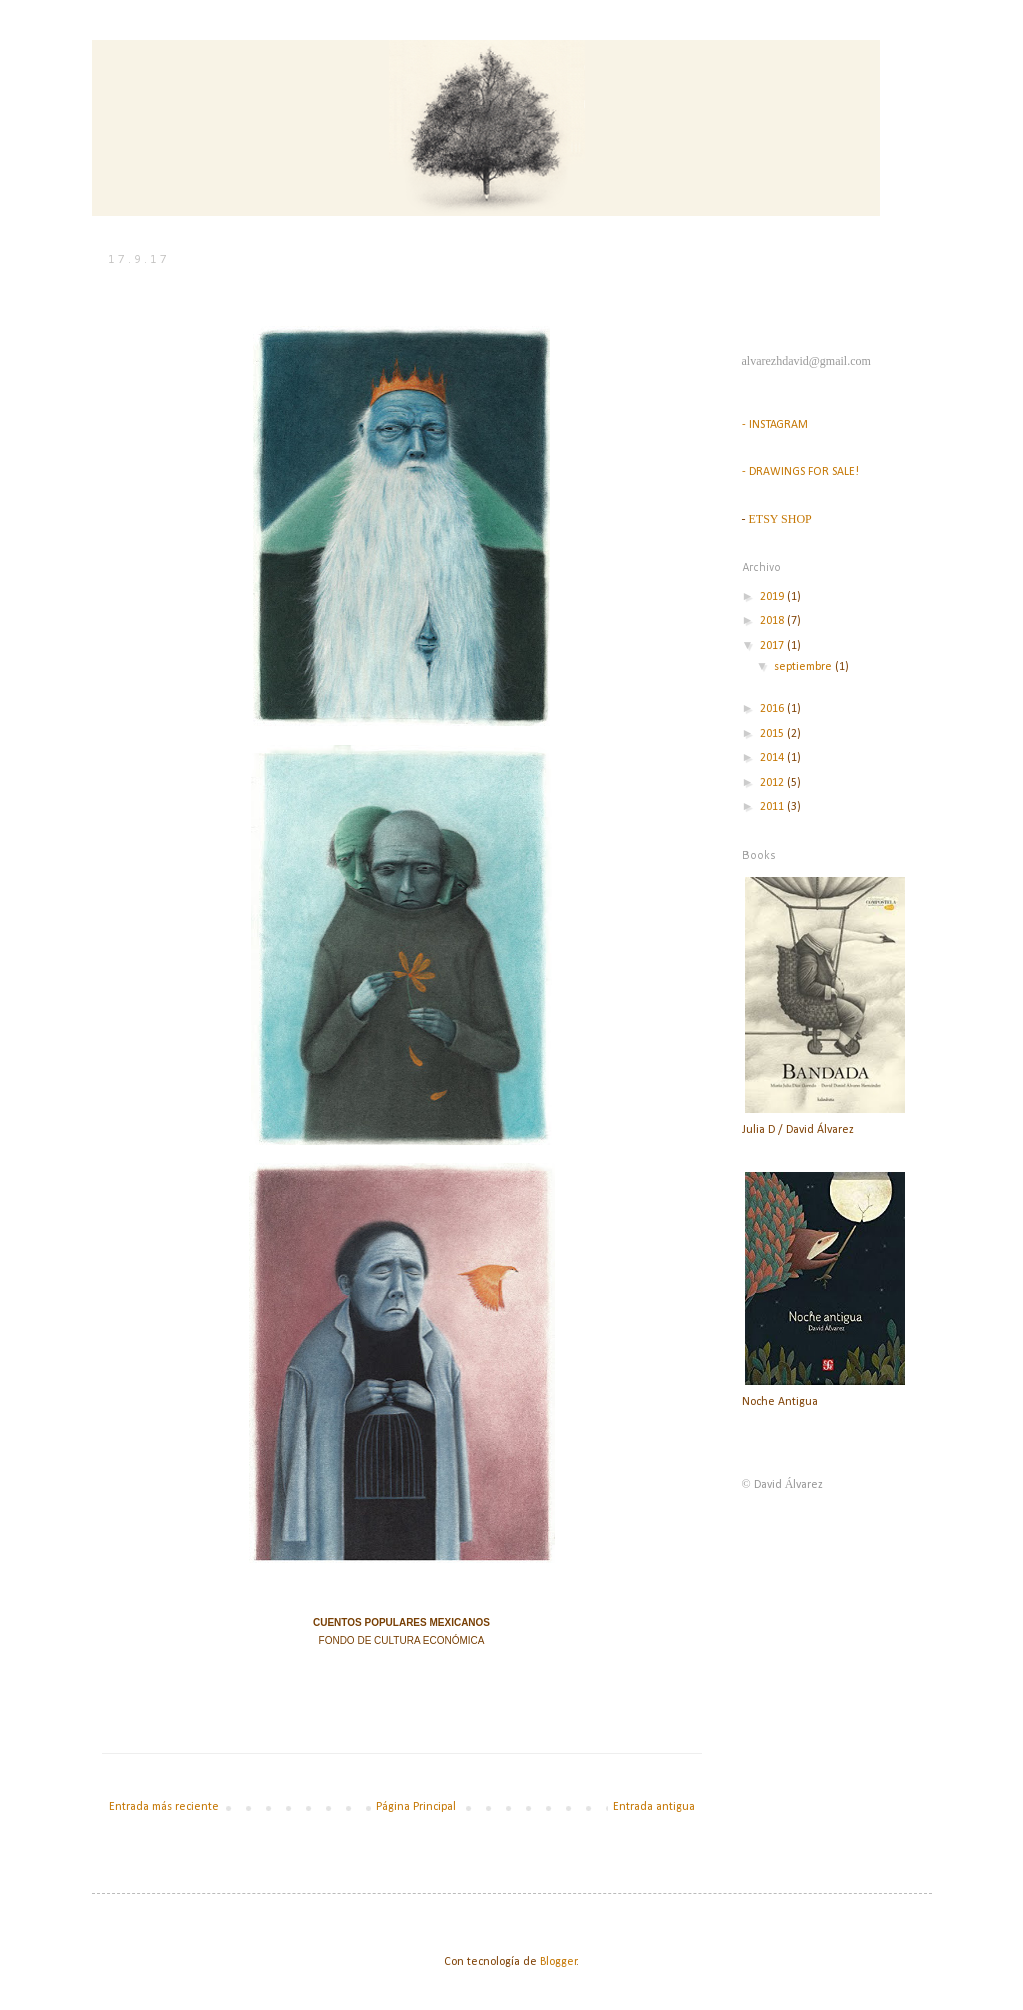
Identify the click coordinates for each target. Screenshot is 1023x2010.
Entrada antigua (654, 1807)
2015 (773, 734)
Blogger (558, 1962)
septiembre (804, 667)
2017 (773, 646)
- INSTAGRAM (775, 425)
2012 (773, 783)
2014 (773, 758)
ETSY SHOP (780, 519)
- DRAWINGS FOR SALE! (800, 472)
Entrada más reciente (164, 1807)
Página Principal (416, 1807)
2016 (773, 709)
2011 (773, 807)
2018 (773, 621)
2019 (773, 597)
